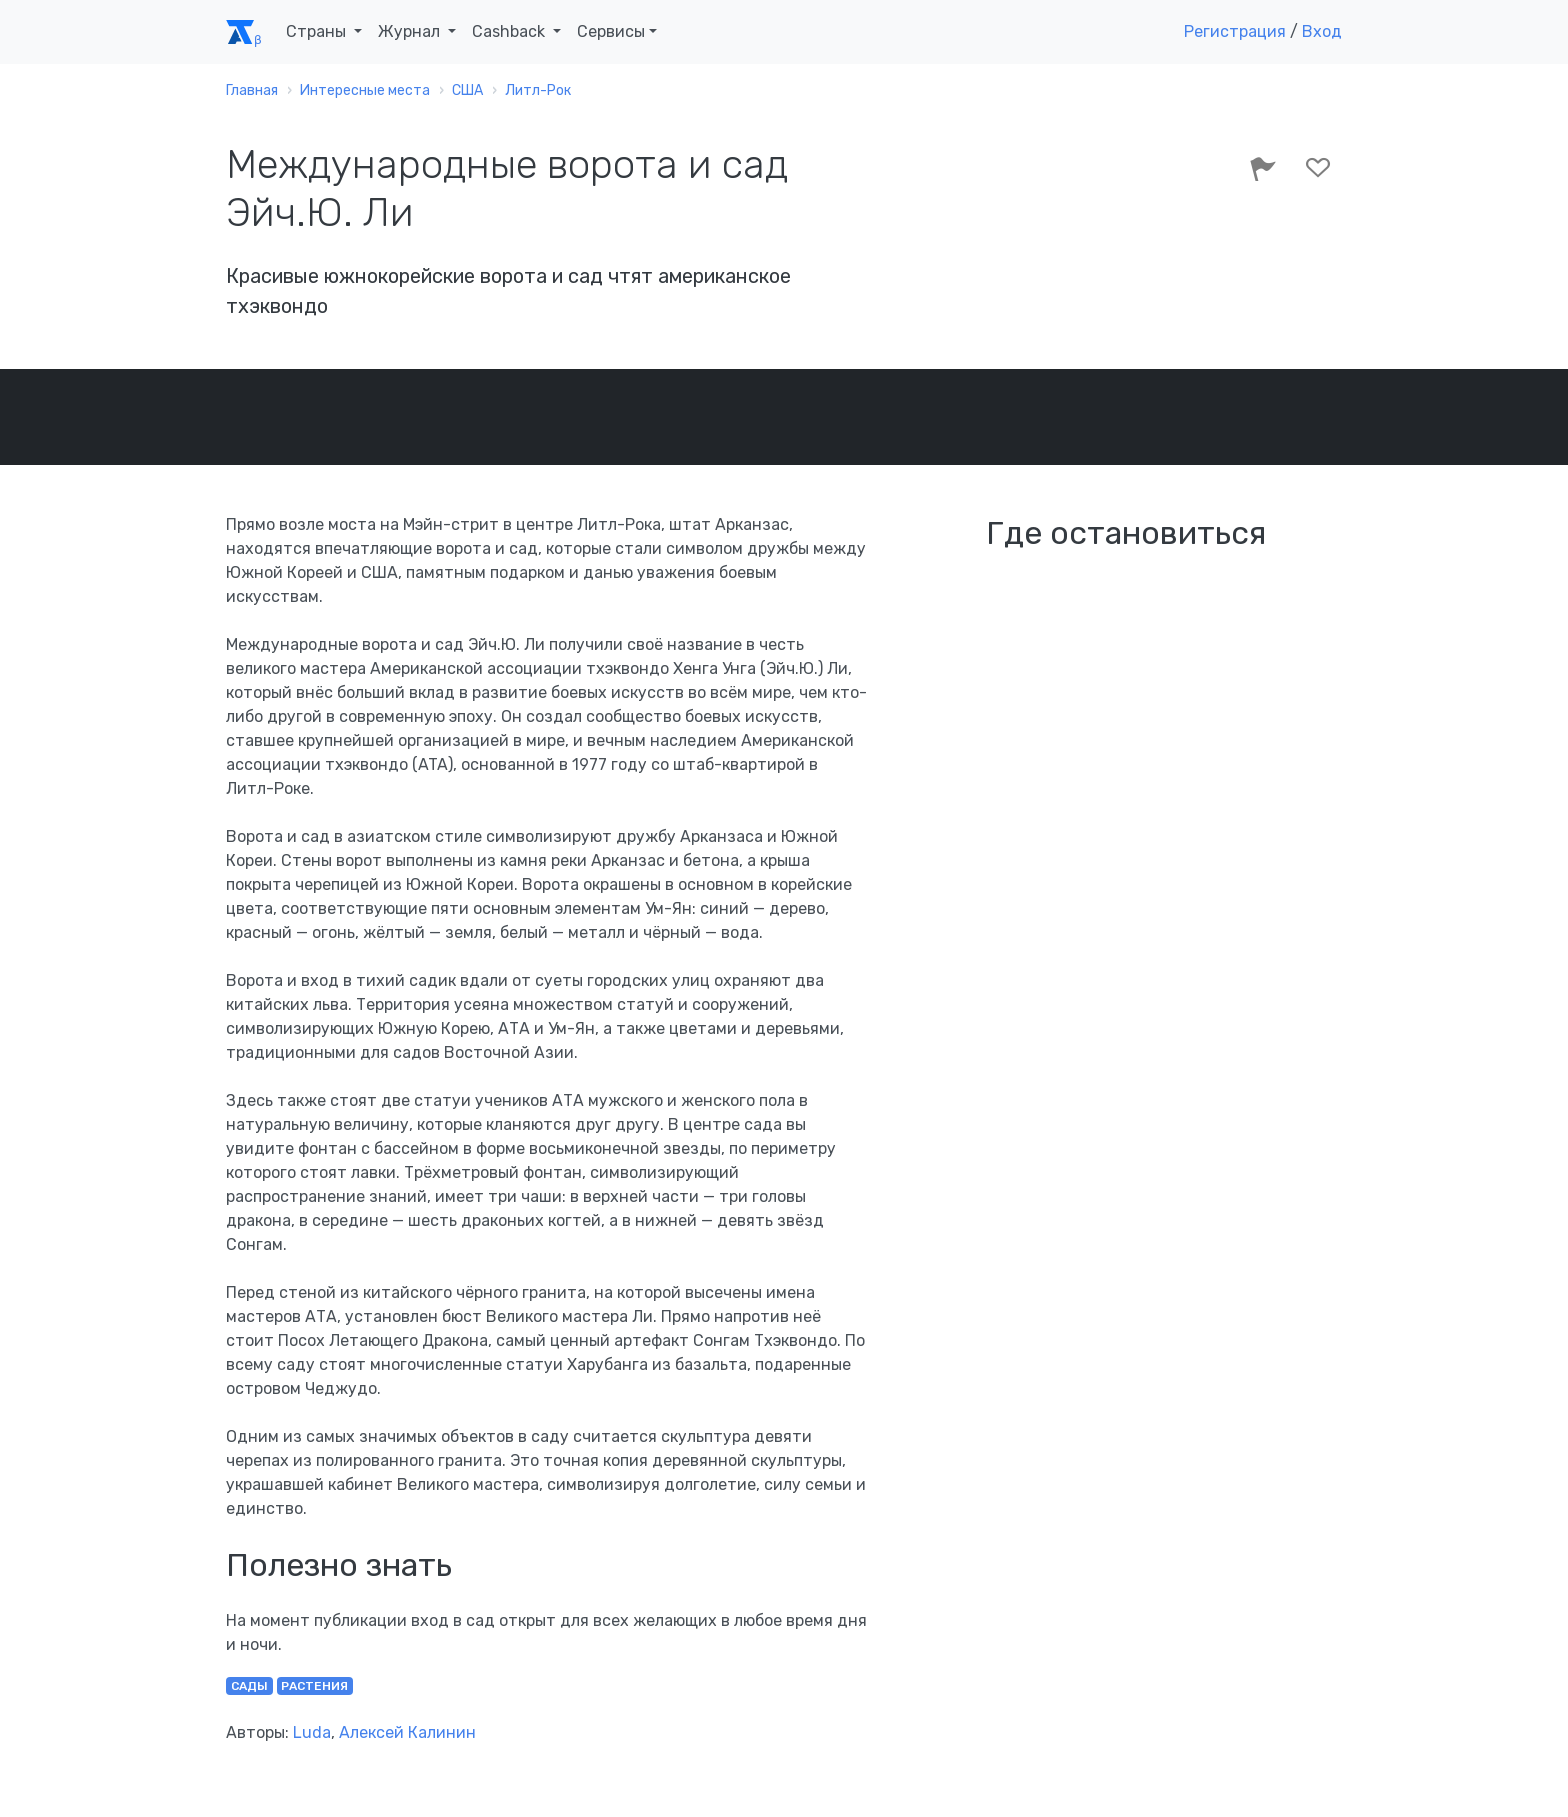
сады (249, 1686)
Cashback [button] (510, 31)
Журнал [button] (411, 31)
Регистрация (1235, 31)
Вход (1322, 31)
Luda (312, 1732)
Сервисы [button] (611, 31)
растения (314, 1686)
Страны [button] (318, 31)
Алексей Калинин (407, 1732)
